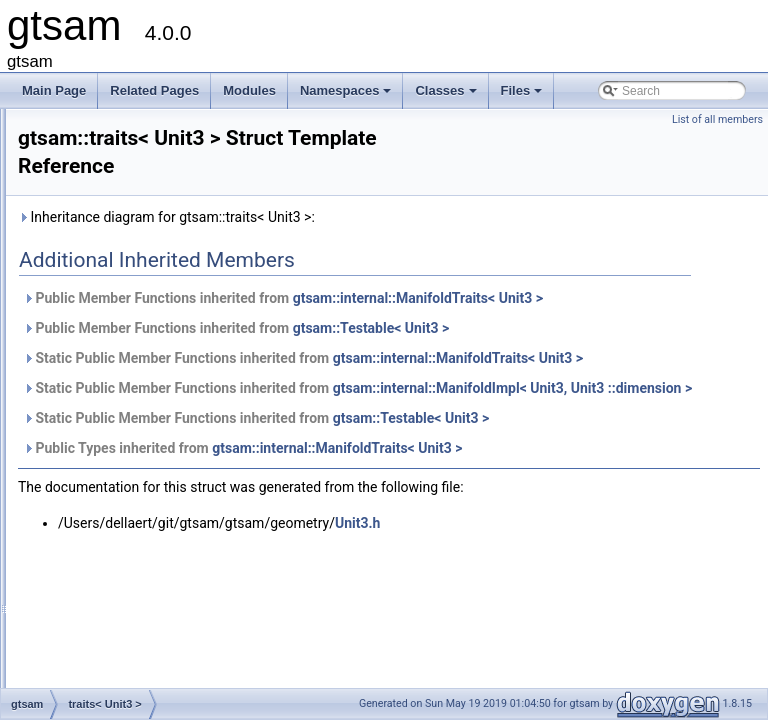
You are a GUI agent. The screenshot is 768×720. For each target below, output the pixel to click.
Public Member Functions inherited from (509, 309)
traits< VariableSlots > (140, 475)
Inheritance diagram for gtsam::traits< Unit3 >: (416, 217)
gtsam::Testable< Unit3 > (621, 350)
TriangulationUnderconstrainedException (190, 651)
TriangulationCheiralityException (168, 563)
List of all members (717, 119)
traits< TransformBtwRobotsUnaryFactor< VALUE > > (224, 365)
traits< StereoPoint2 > (140, 167)
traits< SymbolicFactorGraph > (163, 343)
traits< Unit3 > (119, 409)
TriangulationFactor (133, 585)
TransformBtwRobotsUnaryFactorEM (180, 541)
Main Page (54, 90)
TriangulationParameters (147, 607)
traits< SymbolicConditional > (159, 277)
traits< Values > (123, 431)
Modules (249, 90)
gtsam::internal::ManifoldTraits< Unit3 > (398, 402)
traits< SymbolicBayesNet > (155, 211)
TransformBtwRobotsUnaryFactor (171, 519)
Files (523, 96)
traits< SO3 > (117, 123)
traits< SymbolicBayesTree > (158, 233)
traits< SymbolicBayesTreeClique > (175, 255)
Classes (447, 96)
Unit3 (96, 673)
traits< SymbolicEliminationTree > (171, 299)
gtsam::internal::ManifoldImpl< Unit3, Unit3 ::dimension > (452, 454)
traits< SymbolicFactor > (146, 321)
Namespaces (347, 96)
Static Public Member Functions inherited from (426, 391)
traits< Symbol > (125, 189)
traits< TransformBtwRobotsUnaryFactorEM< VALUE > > (233, 387)
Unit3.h (607, 589)
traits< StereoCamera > (144, 145)
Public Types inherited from (492, 514)
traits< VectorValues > (140, 497)
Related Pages (154, 90)
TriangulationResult (133, 629)
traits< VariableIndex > (141, 453)
